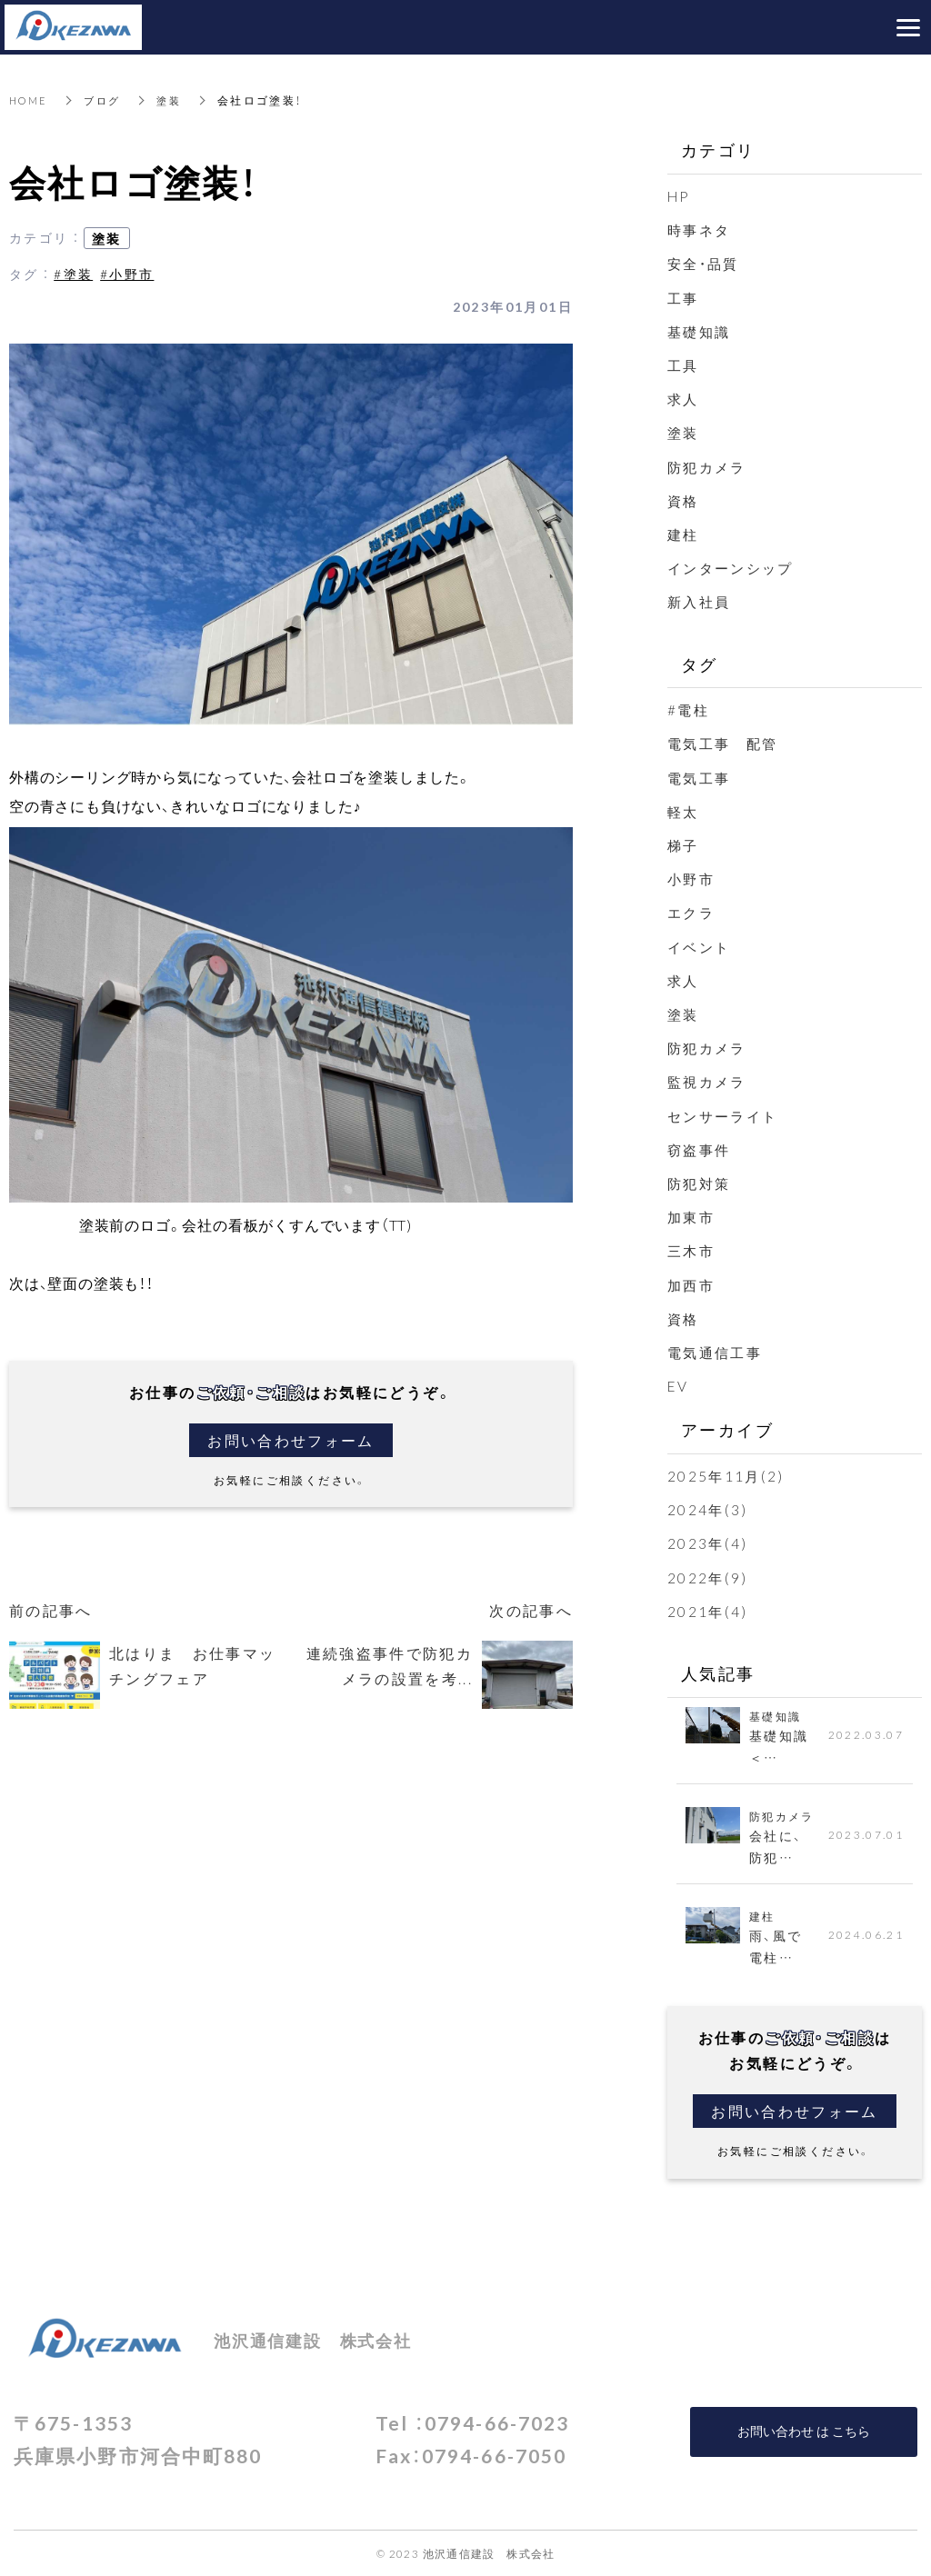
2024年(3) (708, 1509)
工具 (684, 364)
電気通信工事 (717, 1352)
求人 (684, 398)
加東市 (692, 1216)
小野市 (692, 878)
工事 (684, 297)
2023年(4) (708, 1542)
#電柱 (689, 709)
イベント (701, 945)
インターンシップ (734, 567)
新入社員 (701, 601)
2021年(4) (708, 1610)
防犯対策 (701, 1182)
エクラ (692, 912)
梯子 (684, 844)
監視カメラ (709, 1081)
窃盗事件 (701, 1148)
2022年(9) (708, 1576)
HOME (30, 100)
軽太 (684, 811)
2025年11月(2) (726, 1475)
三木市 (692, 1250)
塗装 (177, 100)
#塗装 (73, 274)
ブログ (107, 100)
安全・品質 (705, 263)
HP (680, 195)
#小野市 (127, 274)
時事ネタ (701, 229)
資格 (684, 500)
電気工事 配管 (734, 743)
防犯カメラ (709, 465)
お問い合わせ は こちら (803, 2430)
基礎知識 (701, 331)
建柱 (684, 533)
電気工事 (701, 776)
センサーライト (726, 1114)
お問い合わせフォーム (291, 1440)
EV (678, 1385)
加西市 (692, 1283)
